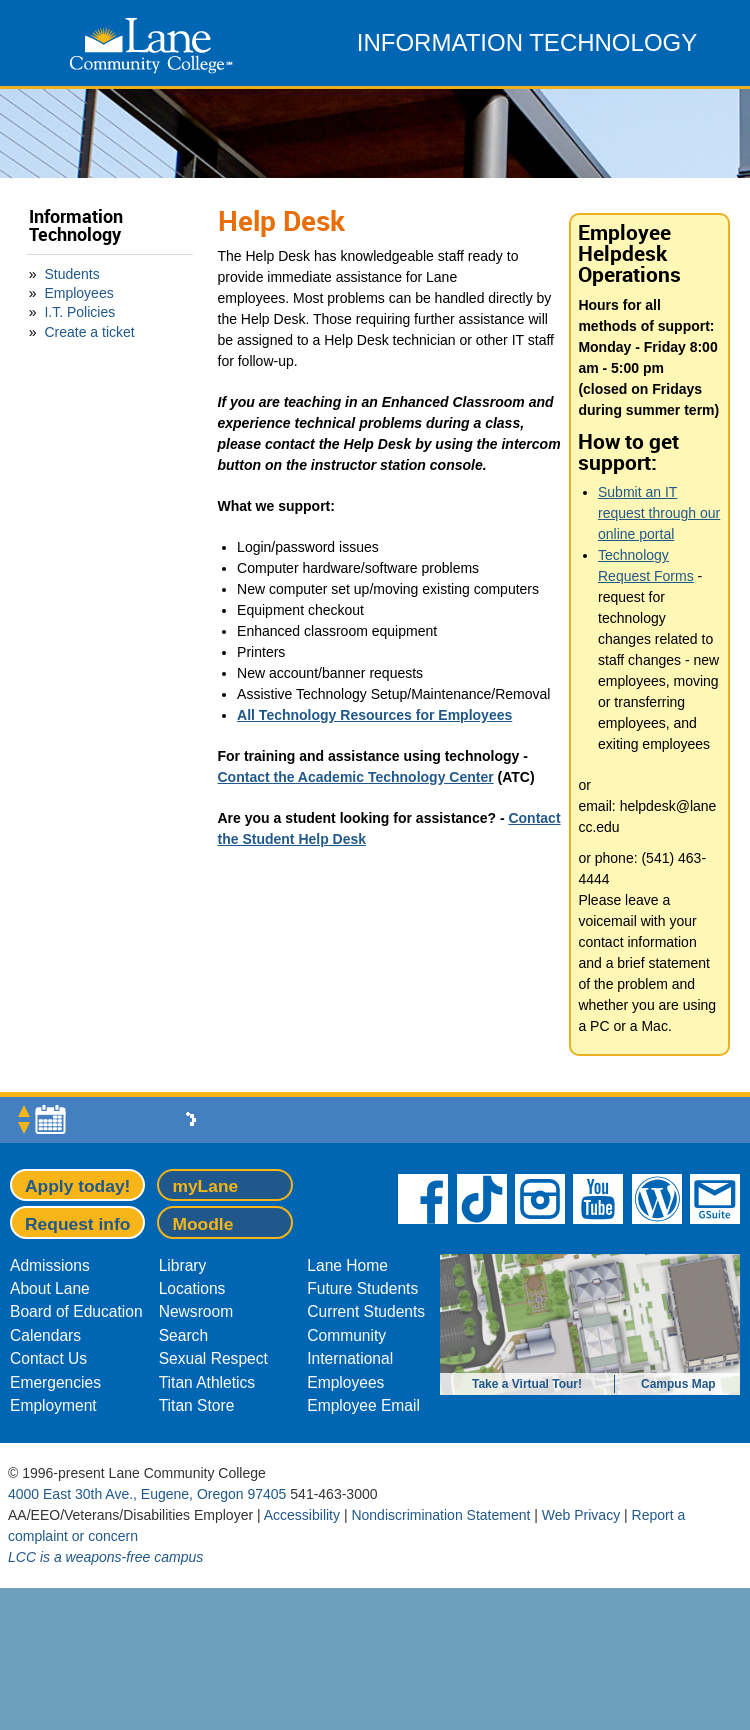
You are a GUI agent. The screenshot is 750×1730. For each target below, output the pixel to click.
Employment (53, 1405)
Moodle (202, 1224)
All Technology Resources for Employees (374, 715)
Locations (192, 1288)
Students (71, 274)
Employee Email (363, 1405)
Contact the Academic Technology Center (356, 777)
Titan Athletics (207, 1382)
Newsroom (196, 1311)
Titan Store (197, 1405)
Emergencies (55, 1382)
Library (183, 1265)
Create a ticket (89, 332)
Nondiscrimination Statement (440, 1515)
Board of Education (76, 1311)
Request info (77, 1224)
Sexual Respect (213, 1358)
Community (346, 1335)
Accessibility (302, 1515)
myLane (205, 1186)
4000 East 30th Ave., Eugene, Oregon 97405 (147, 1494)
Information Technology (76, 225)
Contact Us (48, 1358)
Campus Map (678, 1384)
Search (183, 1335)
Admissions (50, 1265)
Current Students (366, 1311)
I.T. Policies (79, 312)
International (350, 1358)
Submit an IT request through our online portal (659, 513)
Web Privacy (581, 1515)
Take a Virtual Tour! (527, 1384)
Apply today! (77, 1186)
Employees (78, 293)
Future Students (362, 1288)
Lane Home (347, 1265)
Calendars (45, 1335)
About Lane (50, 1288)
